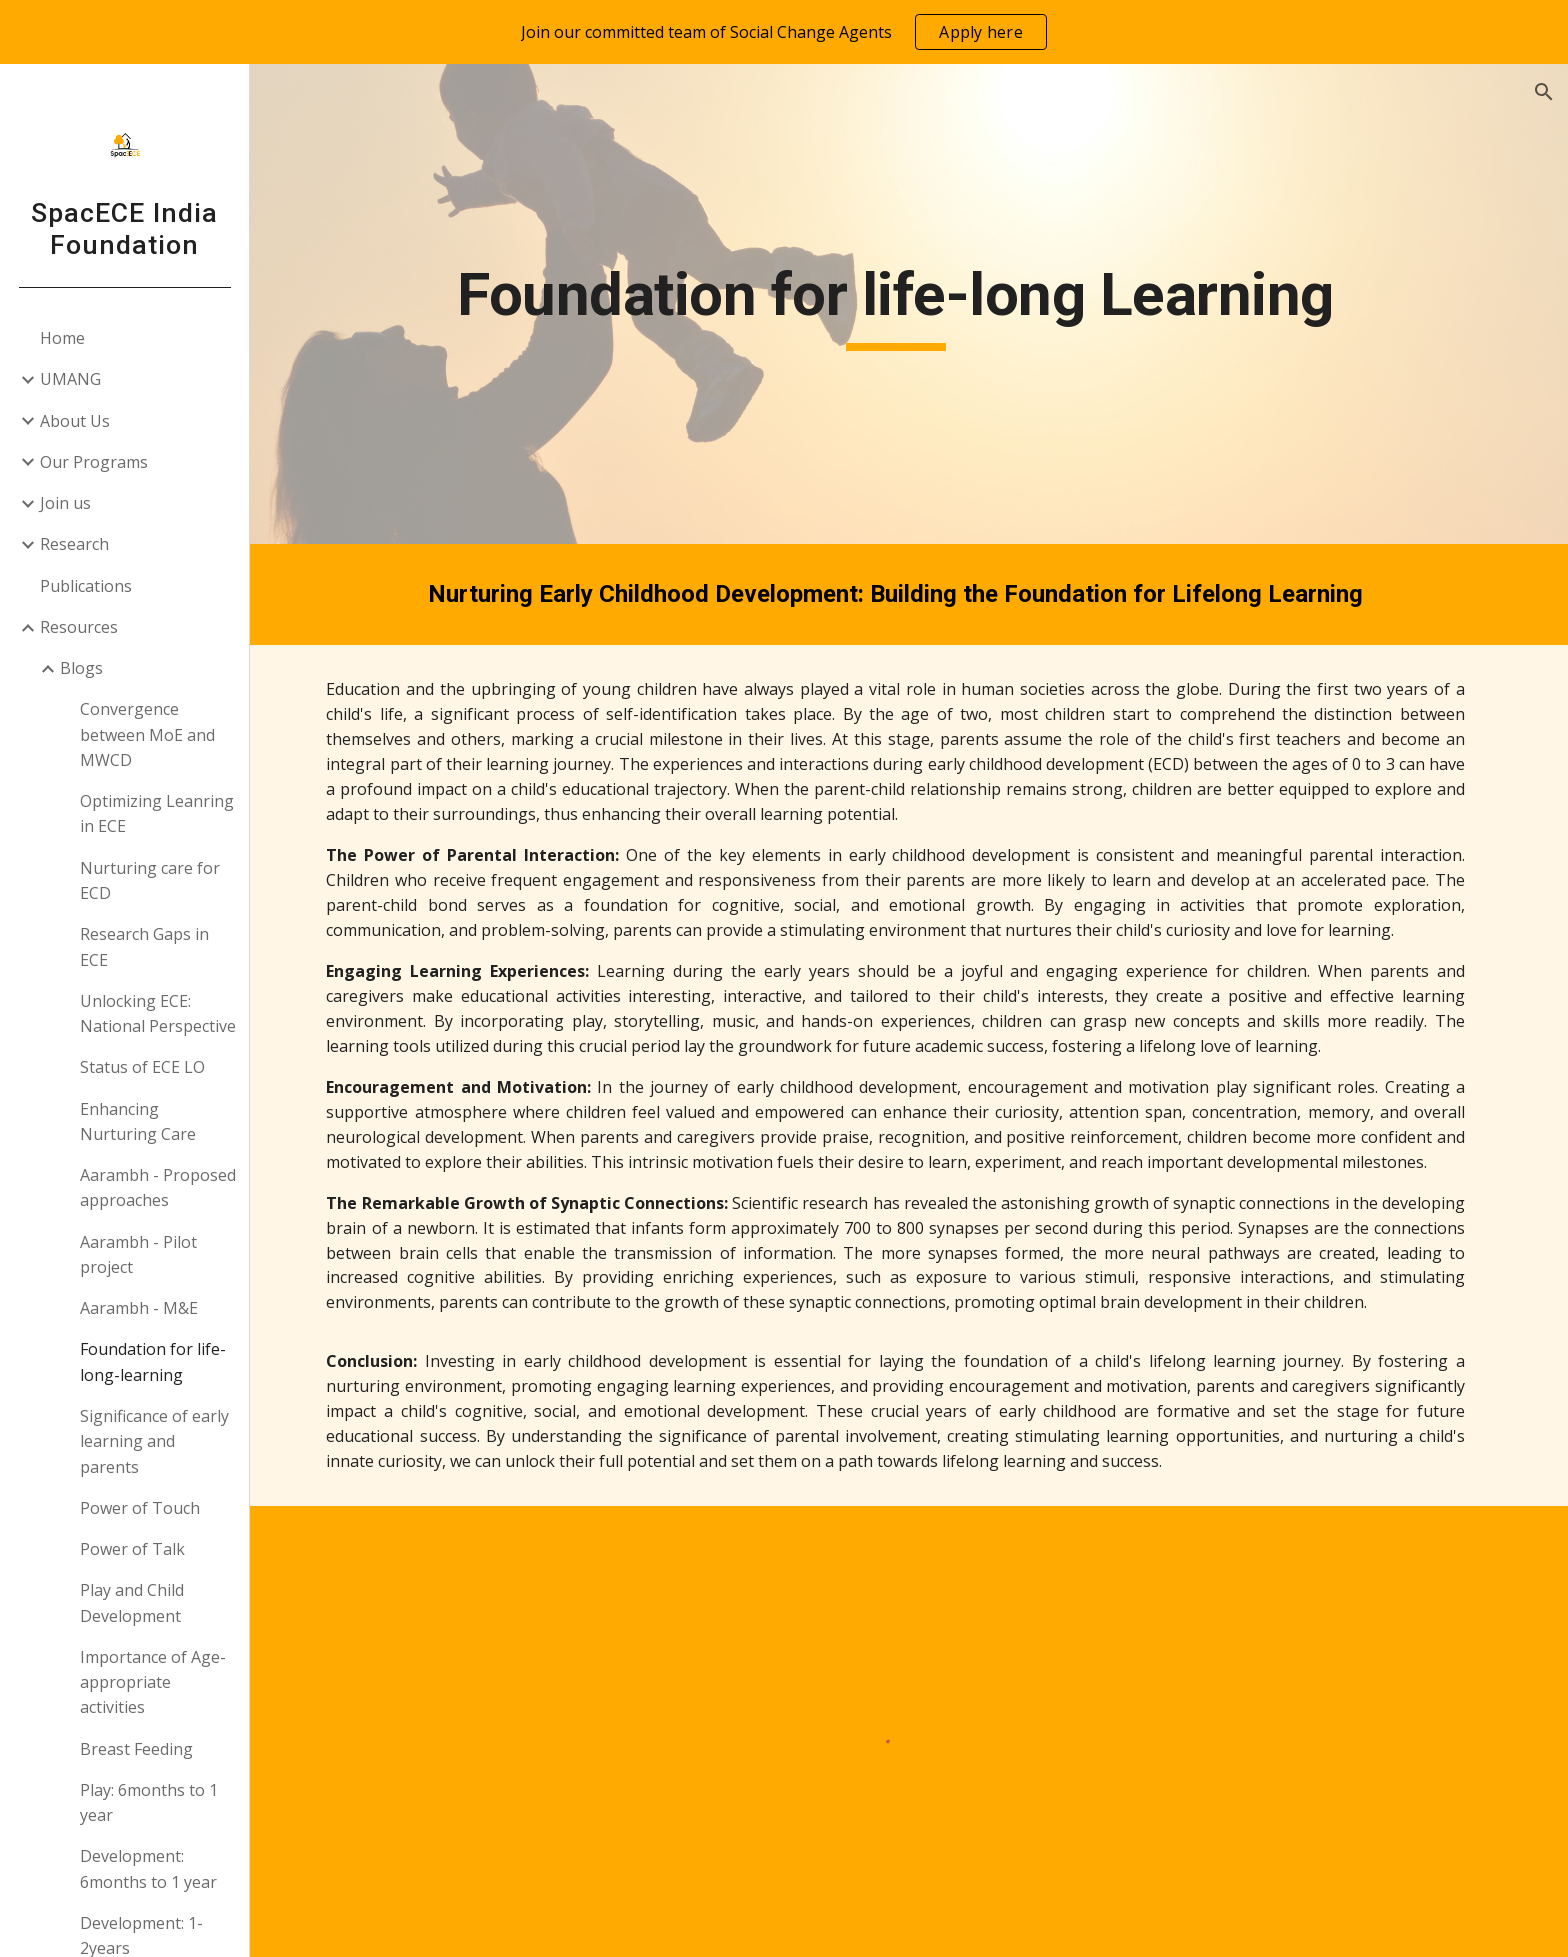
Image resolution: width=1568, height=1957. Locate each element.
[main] (909, 304)
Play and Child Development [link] (132, 1602)
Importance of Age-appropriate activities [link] (153, 1682)
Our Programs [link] (94, 462)
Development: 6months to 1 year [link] (148, 1868)
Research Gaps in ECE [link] (144, 946)
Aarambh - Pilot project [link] (138, 1254)
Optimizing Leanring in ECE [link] (157, 813)
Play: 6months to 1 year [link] (149, 1802)
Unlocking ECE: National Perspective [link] (158, 1013)
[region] (784, 32)
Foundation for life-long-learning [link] (153, 1361)
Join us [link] (65, 503)
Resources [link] (79, 627)
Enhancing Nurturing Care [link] (138, 1121)
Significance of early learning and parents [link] (154, 1441)
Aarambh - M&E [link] (139, 1308)
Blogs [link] (81, 668)
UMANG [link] (70, 379)
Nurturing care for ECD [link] (150, 880)
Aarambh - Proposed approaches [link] (158, 1187)
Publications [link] (86, 586)
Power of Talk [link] (132, 1549)
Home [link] (62, 338)
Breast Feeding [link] (136, 1749)
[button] (1544, 92)
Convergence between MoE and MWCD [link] (147, 734)
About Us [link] (75, 421)
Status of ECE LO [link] (142, 1067)
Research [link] (74, 544)
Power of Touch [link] (140, 1508)
